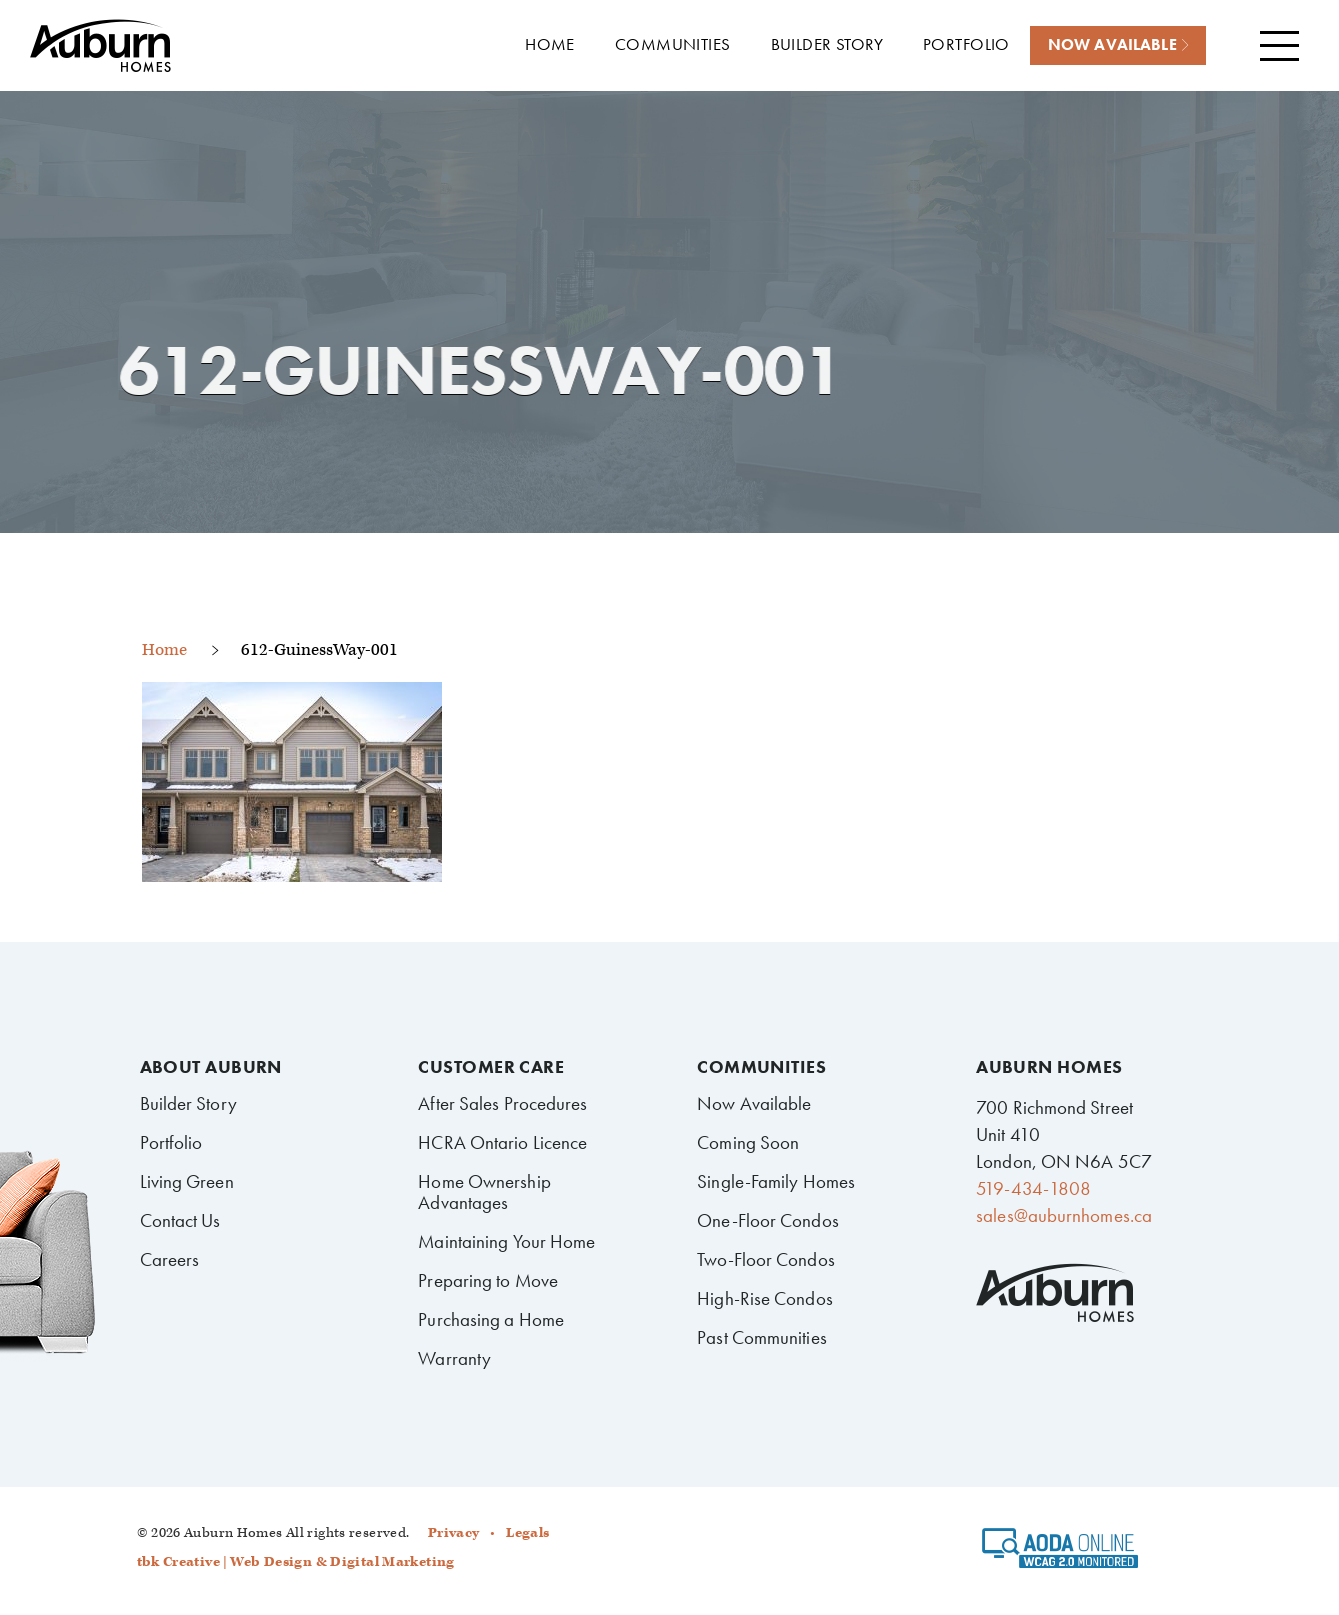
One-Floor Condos (768, 1220)
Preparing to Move (488, 1280)
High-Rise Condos (765, 1298)
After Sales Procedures (502, 1103)
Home (164, 650)
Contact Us (180, 1220)
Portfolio (171, 1142)
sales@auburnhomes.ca (1064, 1215)
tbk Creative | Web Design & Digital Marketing (296, 1562)
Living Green (187, 1181)
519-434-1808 (1033, 1188)
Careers (170, 1259)
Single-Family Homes (776, 1181)
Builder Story (188, 1103)
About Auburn (211, 1067)
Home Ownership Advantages (484, 1192)
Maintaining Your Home (506, 1241)
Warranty (454, 1358)
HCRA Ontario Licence (502, 1142)
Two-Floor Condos (766, 1259)
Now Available (754, 1103)
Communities (761, 1067)
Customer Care (491, 1067)
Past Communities (762, 1337)
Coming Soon (748, 1142)
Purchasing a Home (491, 1319)
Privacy (454, 1533)
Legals (527, 1533)
